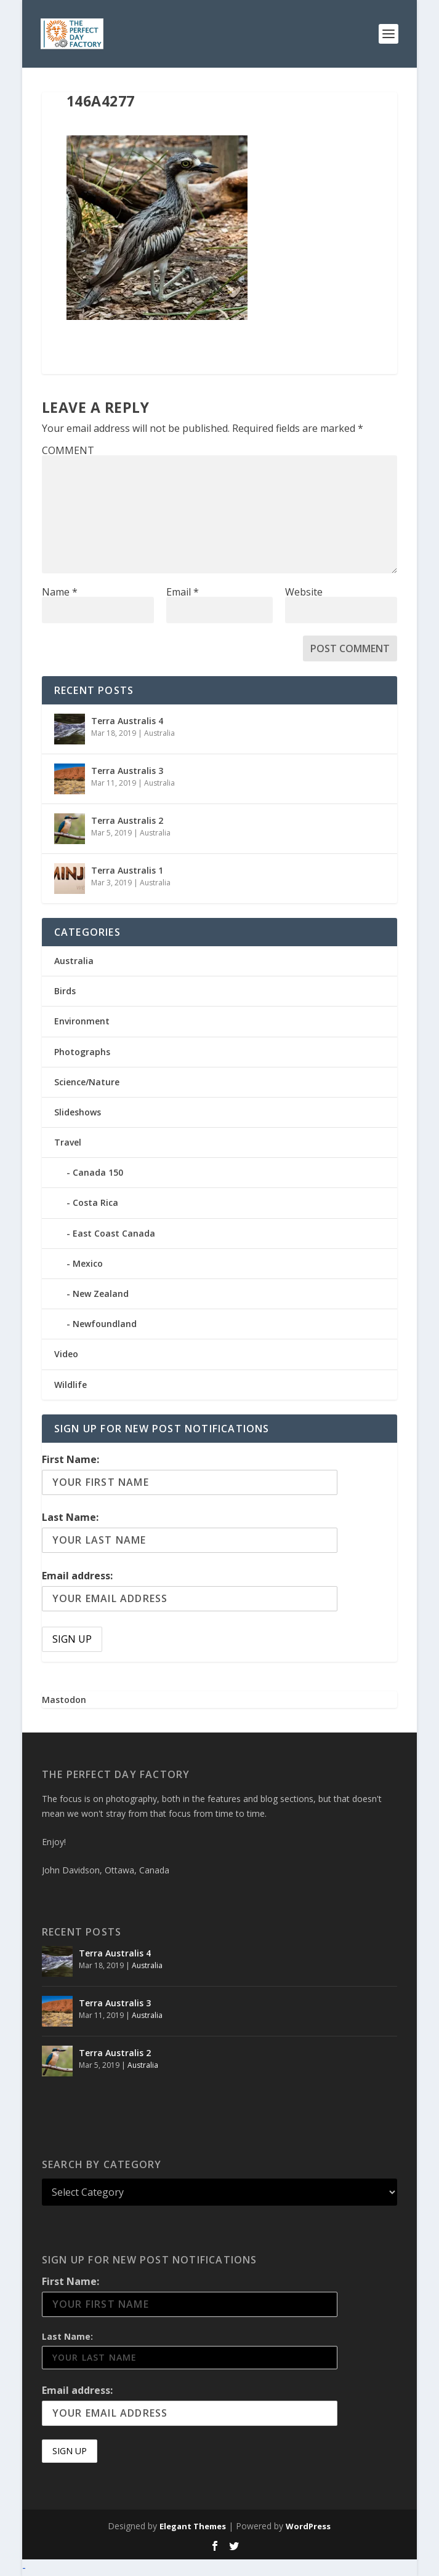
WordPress (308, 2526)
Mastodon (64, 1699)
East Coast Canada (114, 1233)
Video (66, 1354)
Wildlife (70, 1384)
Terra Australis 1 (127, 870)
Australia (159, 733)
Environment (82, 1021)
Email (182, 592)
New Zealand (101, 1293)
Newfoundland (105, 1324)
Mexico (88, 1263)
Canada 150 (98, 1172)
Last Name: (70, 1517)
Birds (65, 991)
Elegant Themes (192, 2526)
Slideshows (77, 1112)
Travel (67, 1142)
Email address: (77, 1575)
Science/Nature (86, 1082)
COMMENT (68, 450)
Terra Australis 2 (127, 820)
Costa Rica (95, 1202)
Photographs (82, 1052)
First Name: (70, 1459)
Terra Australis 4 (127, 721)
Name (60, 592)
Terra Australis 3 (127, 770)
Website (304, 592)
